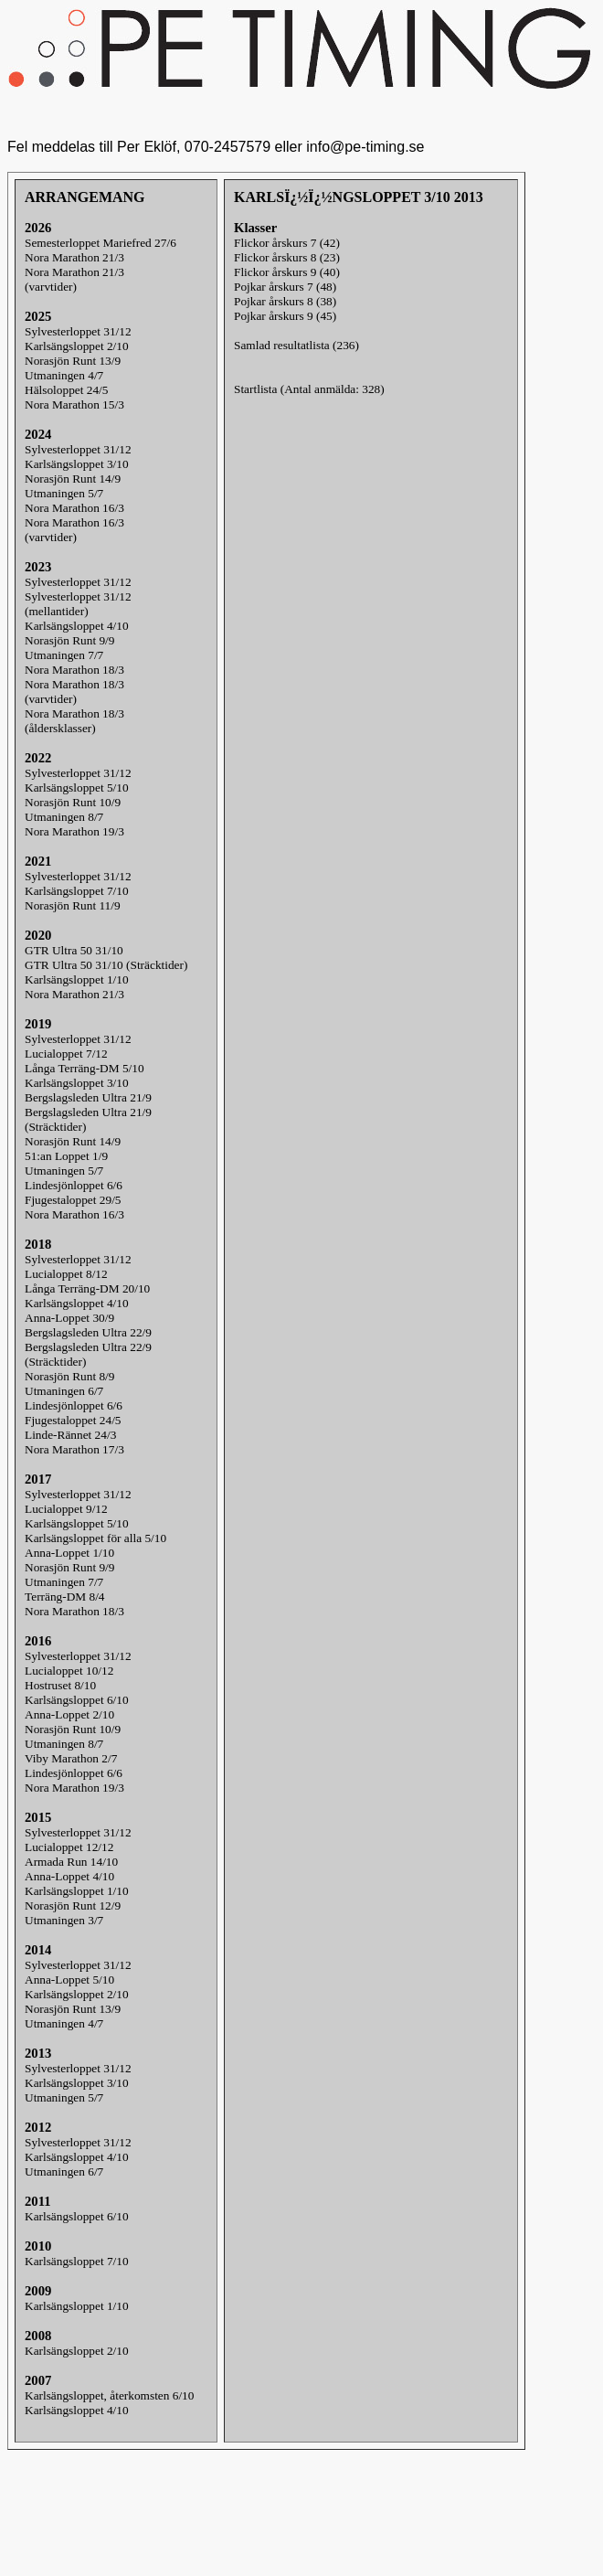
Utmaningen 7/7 (64, 655)
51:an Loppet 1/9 (66, 1156)
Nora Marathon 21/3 (74, 257)
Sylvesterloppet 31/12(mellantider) (78, 604)
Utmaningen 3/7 (64, 1920)
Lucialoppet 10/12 (69, 1670)
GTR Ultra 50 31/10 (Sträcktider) (106, 965)
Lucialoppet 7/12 (66, 1053)
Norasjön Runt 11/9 (73, 905)
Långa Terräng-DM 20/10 (87, 1288)
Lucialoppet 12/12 (69, 1847)
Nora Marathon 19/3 (74, 831)
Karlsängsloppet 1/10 (77, 979)
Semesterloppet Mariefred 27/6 (100, 243)
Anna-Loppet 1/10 (69, 1552)
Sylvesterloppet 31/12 (78, 331)
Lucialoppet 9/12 (66, 1509)
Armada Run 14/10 (71, 1861)
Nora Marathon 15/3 (74, 404)
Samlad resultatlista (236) (296, 345)
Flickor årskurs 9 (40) (287, 272)
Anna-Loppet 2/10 (69, 1714)
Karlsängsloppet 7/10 (77, 891)
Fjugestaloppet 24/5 (73, 1420)
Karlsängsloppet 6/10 (77, 1700)
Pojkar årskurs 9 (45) (285, 316)
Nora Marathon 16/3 (74, 508)
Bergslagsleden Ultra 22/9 (88, 1332)
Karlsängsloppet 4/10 (77, 626)
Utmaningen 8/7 (64, 817)
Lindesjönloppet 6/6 (73, 1185)
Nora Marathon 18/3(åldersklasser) (74, 721)
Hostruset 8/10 (60, 1685)
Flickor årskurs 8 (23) (287, 257)
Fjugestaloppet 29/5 (73, 1200)
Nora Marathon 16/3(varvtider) (74, 530)
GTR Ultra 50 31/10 (74, 950)
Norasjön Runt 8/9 (69, 1376)
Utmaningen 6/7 (64, 1391)
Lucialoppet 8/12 (66, 1274)
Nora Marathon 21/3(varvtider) (74, 279)
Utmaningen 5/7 (64, 493)
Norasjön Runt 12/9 (73, 1905)
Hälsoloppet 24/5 (66, 390)
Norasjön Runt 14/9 (73, 478)
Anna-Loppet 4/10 (69, 1876)
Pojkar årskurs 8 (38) (285, 301)
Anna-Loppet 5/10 (69, 1979)
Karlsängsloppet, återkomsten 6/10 (109, 2395)
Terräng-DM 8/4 (65, 1596)
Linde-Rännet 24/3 (70, 1435)
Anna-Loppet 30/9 (69, 1318)
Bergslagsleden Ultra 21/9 (88, 1097)
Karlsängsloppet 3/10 (77, 464)
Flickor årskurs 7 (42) (287, 243)
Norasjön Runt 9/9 (69, 640)
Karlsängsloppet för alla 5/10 (95, 1538)
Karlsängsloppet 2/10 (77, 346)
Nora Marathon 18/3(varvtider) (74, 691)
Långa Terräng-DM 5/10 (84, 1068)
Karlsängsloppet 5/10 (77, 787)
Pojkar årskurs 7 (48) (285, 286)
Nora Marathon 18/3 (74, 669)
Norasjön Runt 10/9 (73, 802)
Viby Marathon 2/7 (71, 1758)
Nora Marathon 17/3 (74, 1449)
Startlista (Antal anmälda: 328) (309, 389)
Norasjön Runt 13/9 (73, 360)
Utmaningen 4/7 (64, 375)
